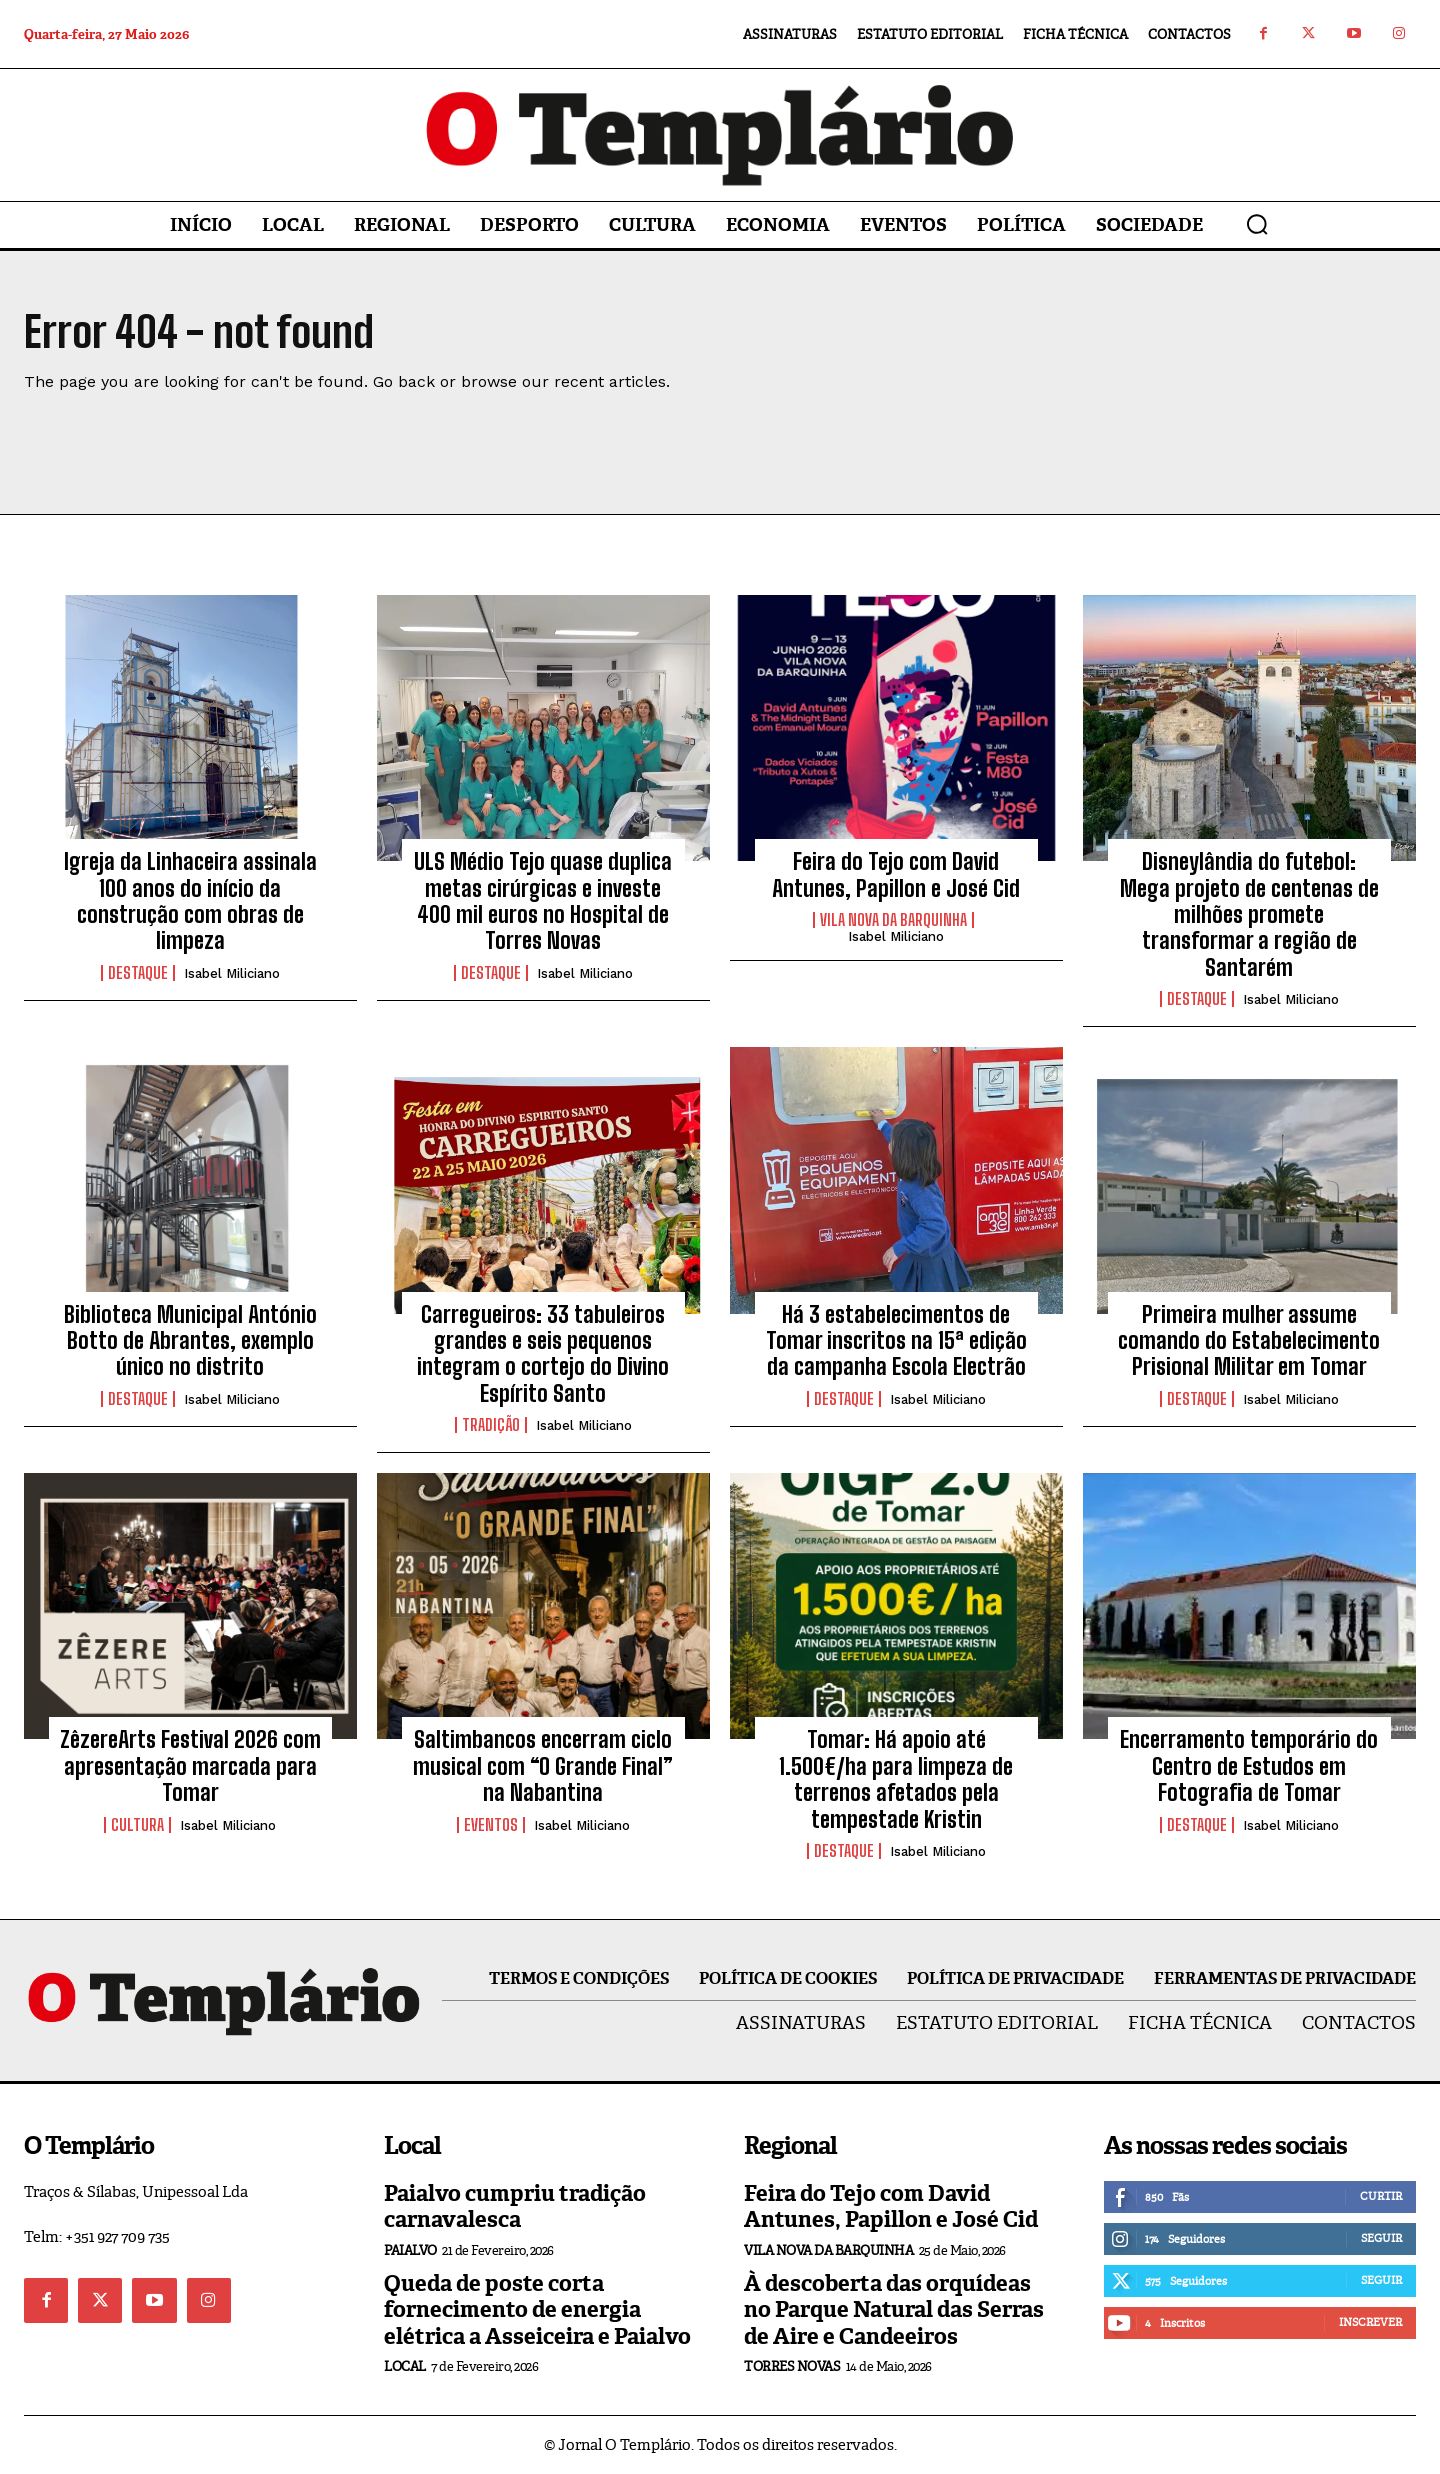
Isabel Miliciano (232, 973)
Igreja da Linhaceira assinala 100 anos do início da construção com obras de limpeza (190, 901)
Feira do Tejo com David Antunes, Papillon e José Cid (896, 874)
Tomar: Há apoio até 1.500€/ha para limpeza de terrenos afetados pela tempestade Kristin (896, 1779)
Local (405, 2366)
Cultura (137, 1825)
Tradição (491, 1425)
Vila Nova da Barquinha (893, 920)
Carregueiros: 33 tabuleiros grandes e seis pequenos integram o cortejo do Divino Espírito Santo (543, 1354)
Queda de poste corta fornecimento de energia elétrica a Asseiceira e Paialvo (537, 2310)
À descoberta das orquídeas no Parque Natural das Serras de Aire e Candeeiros (894, 2310)
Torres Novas (792, 2366)
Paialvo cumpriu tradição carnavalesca (515, 2206)
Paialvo (410, 2250)
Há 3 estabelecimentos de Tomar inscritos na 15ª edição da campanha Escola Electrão (896, 1341)
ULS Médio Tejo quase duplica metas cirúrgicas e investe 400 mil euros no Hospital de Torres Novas (543, 901)
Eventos (491, 1825)
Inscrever (1370, 2322)
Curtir (1381, 2196)
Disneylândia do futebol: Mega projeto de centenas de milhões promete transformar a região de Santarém (1249, 914)
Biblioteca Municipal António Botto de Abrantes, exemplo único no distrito (190, 1341)
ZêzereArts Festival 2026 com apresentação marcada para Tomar (190, 1766)
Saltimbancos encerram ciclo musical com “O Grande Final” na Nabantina (543, 1766)
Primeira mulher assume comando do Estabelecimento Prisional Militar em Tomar (1249, 1341)
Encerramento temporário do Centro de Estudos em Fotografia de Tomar (1249, 1766)
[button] (1257, 224)
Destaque (138, 973)
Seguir (1381, 2238)
